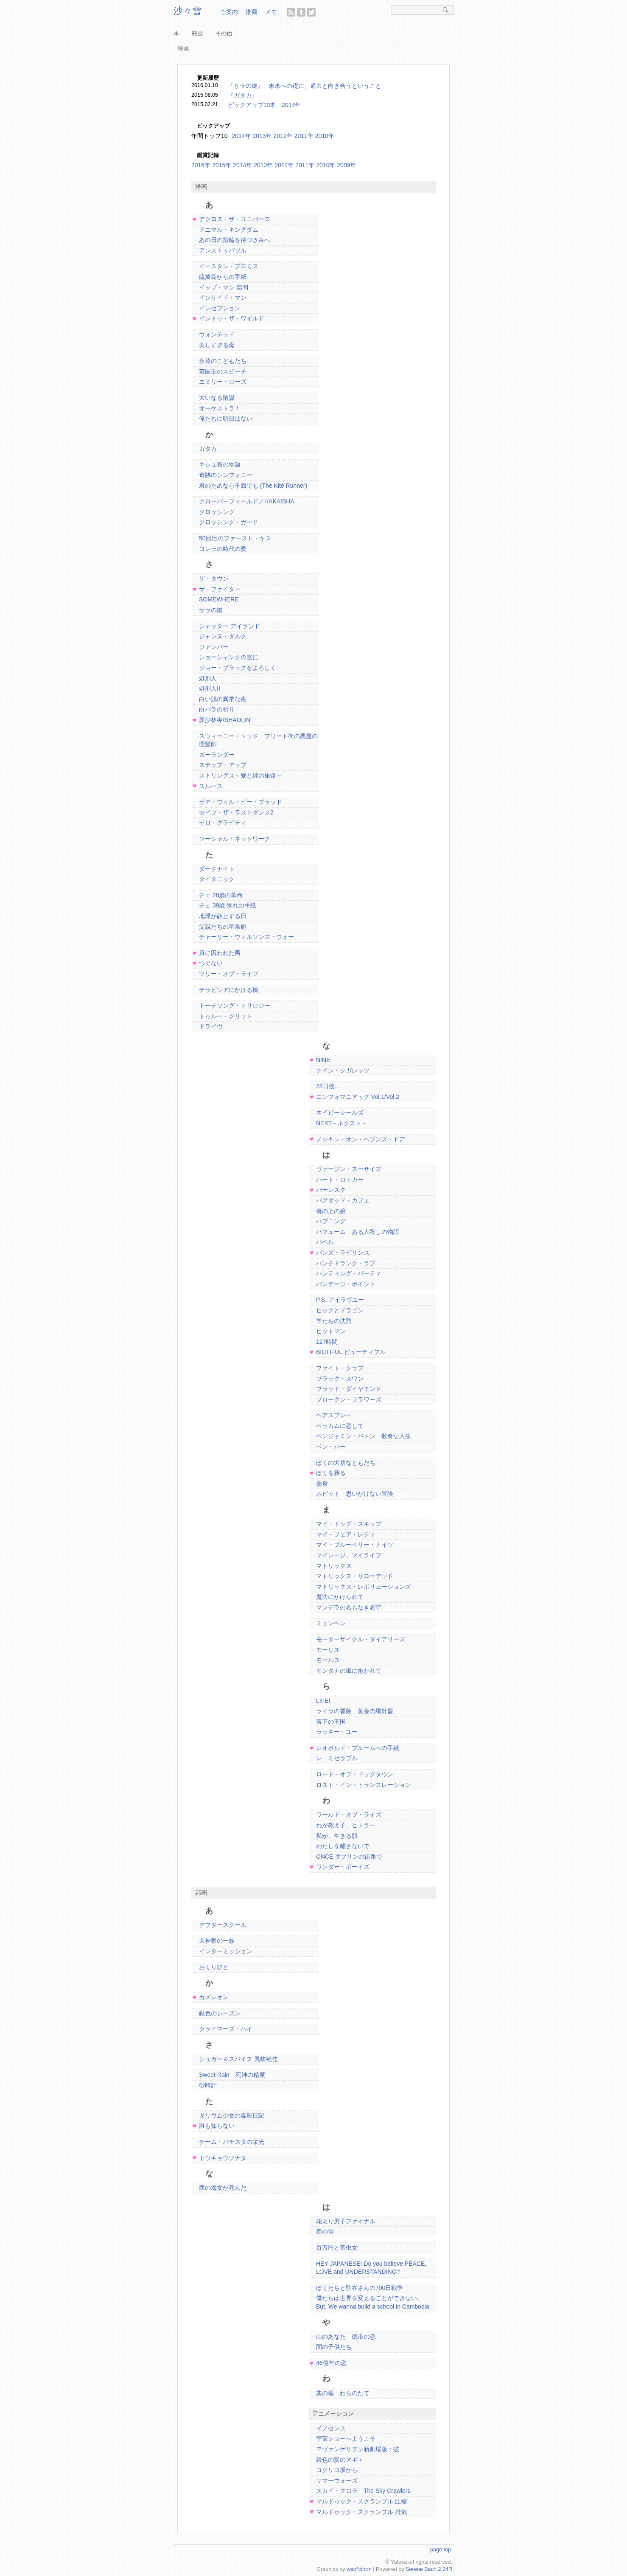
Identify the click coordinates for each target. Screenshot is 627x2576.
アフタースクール (222, 1924)
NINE (323, 1059)
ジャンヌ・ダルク (222, 636)
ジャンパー (214, 646)
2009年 (346, 165)
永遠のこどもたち (222, 360)
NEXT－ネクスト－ (341, 1123)
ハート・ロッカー (340, 1179)
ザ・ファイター (220, 589)
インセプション (220, 308)
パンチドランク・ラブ (345, 1263)
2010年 (325, 165)
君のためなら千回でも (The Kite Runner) (253, 485)
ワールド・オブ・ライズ (348, 1814)
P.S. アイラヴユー (340, 1299)
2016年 (200, 165)
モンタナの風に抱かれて (348, 1670)
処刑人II (209, 688)
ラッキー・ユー (337, 1731)
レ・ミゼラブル (337, 1758)
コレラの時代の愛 (222, 548)
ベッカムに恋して (340, 1425)
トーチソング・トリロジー (234, 1005)
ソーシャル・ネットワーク (234, 838)
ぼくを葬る (331, 1472)
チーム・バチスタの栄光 (231, 2141)
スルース (211, 786)
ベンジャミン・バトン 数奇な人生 (363, 1436)
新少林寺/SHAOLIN (224, 719)
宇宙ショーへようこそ (345, 2438)
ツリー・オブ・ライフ (228, 973)
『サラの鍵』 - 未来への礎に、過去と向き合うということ (304, 85)
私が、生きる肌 (337, 1835)
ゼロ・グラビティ (222, 822)
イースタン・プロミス (228, 266)
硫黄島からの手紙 (222, 276)
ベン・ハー (331, 1446)
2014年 (241, 135)
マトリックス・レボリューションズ (363, 1586)
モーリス (328, 1649)
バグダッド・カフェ (342, 1200)
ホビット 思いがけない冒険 (354, 1493)
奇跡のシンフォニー (225, 475)
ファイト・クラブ (340, 1368)
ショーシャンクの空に (228, 657)
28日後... (327, 1086)
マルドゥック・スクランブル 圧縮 (361, 2501)
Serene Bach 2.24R (429, 2569)
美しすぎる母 (217, 345)
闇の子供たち (334, 2346)
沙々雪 (188, 11)
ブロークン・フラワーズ (348, 1399)
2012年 (284, 165)
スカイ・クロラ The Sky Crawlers (363, 2490)
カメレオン (214, 1997)
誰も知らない (217, 2125)
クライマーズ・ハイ (225, 2028)
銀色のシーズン (220, 2013)
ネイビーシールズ (340, 1112)
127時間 (327, 1341)
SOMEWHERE (218, 599)
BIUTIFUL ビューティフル (351, 1351)
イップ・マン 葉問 (223, 287)
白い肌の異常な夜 (222, 699)
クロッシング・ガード (228, 522)
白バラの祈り (217, 709)
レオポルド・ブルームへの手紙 (357, 1747)
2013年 (263, 165)
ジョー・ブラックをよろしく (237, 667)
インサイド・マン (222, 297)
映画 (197, 34)
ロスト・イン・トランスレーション (363, 1784)
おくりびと (214, 1967)
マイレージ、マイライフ (348, 1555)
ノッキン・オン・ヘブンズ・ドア (360, 1139)
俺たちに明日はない (225, 418)
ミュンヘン (331, 1623)
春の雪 (325, 2231)
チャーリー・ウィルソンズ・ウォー (246, 936)
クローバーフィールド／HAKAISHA (246, 501)
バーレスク (331, 1189)
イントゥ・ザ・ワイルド (231, 318)
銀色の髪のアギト (340, 2459)
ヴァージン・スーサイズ (348, 1169)
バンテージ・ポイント (345, 1284)
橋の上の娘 (331, 1211)
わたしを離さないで (342, 1846)
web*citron (359, 2569)
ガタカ (208, 448)
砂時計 (208, 2085)
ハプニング (331, 1221)
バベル (325, 1242)
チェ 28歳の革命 (221, 895)
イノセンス (331, 2428)
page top (440, 2550)
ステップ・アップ (222, 764)
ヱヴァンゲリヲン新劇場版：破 (357, 2449)
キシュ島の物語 (220, 464)
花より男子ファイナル (345, 2221)
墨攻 (322, 1483)
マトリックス (334, 1565)
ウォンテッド (217, 334)
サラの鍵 (211, 610)
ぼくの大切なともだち (345, 1462)
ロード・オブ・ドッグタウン (354, 1774)
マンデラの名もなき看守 (348, 1607)
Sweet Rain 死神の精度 (232, 2074)
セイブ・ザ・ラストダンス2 (236, 812)
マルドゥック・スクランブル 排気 (361, 2512)
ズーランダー (217, 754)
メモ (271, 11)
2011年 (304, 165)
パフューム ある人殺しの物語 (357, 1231)
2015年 (221, 165)
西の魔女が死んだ (222, 2187)
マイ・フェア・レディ (345, 1534)
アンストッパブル (222, 250)
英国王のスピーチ (222, 371)
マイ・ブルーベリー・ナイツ (354, 1544)
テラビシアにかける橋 (228, 989)
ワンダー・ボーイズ (342, 1866)
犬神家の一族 (217, 1940)
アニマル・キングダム (228, 229)
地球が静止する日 (222, 916)
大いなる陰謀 (217, 397)
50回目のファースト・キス (235, 538)
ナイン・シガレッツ (342, 1070)
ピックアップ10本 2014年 (264, 104)
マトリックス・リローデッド (354, 1576)
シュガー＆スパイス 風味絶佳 (238, 2059)
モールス (328, 1660)
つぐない (211, 963)
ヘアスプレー (334, 1415)
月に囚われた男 (220, 952)
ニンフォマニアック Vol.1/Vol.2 (357, 1096)
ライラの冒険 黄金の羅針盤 (354, 1711)
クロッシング (217, 511)
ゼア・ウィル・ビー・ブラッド (240, 801)
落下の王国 (331, 1721)
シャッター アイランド (229, 626)
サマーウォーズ (337, 2480)
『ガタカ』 (243, 95)
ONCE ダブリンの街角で (349, 1856)
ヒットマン (331, 1331)
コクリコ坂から (337, 2469)
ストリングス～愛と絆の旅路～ (240, 775)
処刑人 (208, 678)
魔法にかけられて (340, 1596)
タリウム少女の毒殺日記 (231, 2115)
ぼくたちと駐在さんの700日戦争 (359, 2287)
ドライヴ (211, 1026)
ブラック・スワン (340, 1378)
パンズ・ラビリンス (342, 1252)
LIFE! (323, 1700)
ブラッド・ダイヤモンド (348, 1388)
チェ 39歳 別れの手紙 (227, 905)
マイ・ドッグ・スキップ (348, 1523)
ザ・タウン (214, 578)
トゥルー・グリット (225, 1016)
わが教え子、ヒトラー (345, 1825)
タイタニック (217, 879)
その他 (224, 34)
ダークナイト (217, 868)
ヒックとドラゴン (340, 1310)
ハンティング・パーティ (348, 1273)
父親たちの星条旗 (222, 926)
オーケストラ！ (220, 408)
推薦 (252, 11)
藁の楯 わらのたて (342, 2393)
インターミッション (225, 1951)
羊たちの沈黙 (334, 1320)
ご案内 (229, 11)
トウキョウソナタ (222, 2158)
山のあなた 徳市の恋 (345, 2336)
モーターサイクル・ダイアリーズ (360, 1639)
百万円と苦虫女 (337, 2247)
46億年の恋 (331, 2363)
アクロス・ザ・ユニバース (234, 219)
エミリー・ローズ (222, 381)
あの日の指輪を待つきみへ (234, 239)
